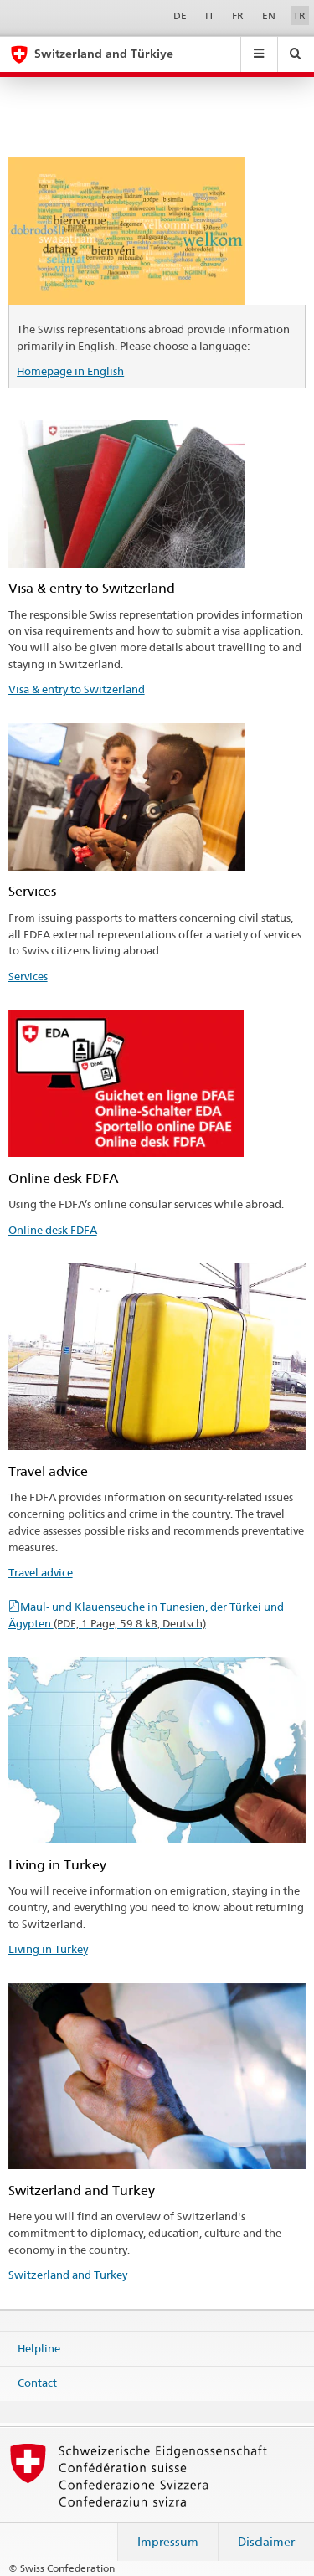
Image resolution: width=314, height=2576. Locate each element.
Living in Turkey (48, 1949)
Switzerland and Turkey (67, 2274)
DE (180, 15)
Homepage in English (70, 371)
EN (268, 15)
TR (299, 15)
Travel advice (40, 1572)
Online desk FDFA (52, 1230)
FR (238, 15)
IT (209, 15)
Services (28, 976)
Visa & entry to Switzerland (76, 689)
